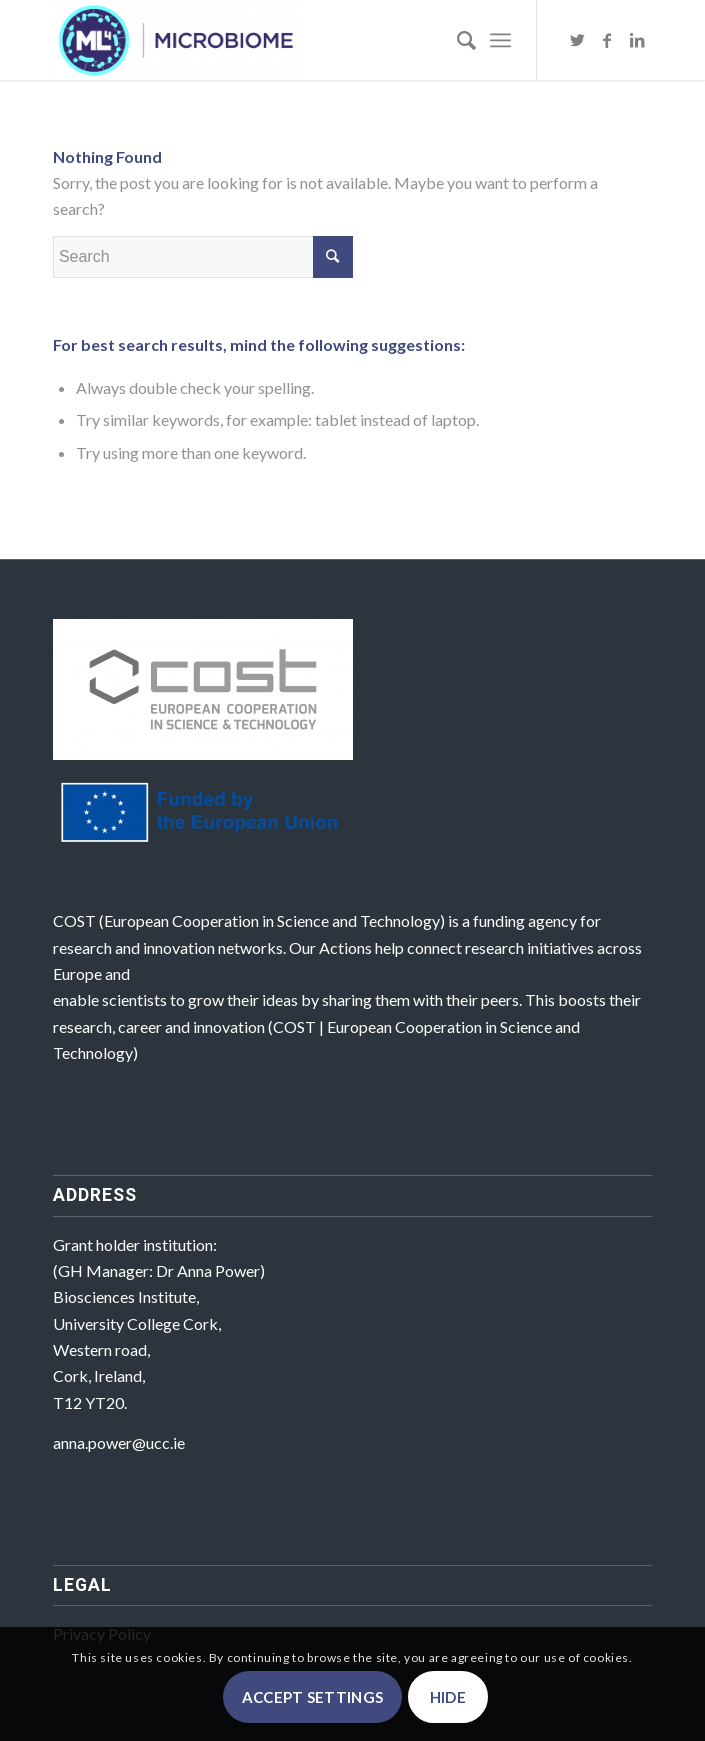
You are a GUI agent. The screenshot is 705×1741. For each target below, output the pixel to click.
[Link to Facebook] (607, 40)
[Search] (456, 40)
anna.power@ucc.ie (119, 1442)
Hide (448, 1697)
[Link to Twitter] (577, 40)
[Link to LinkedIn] (637, 40)
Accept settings (313, 1697)
